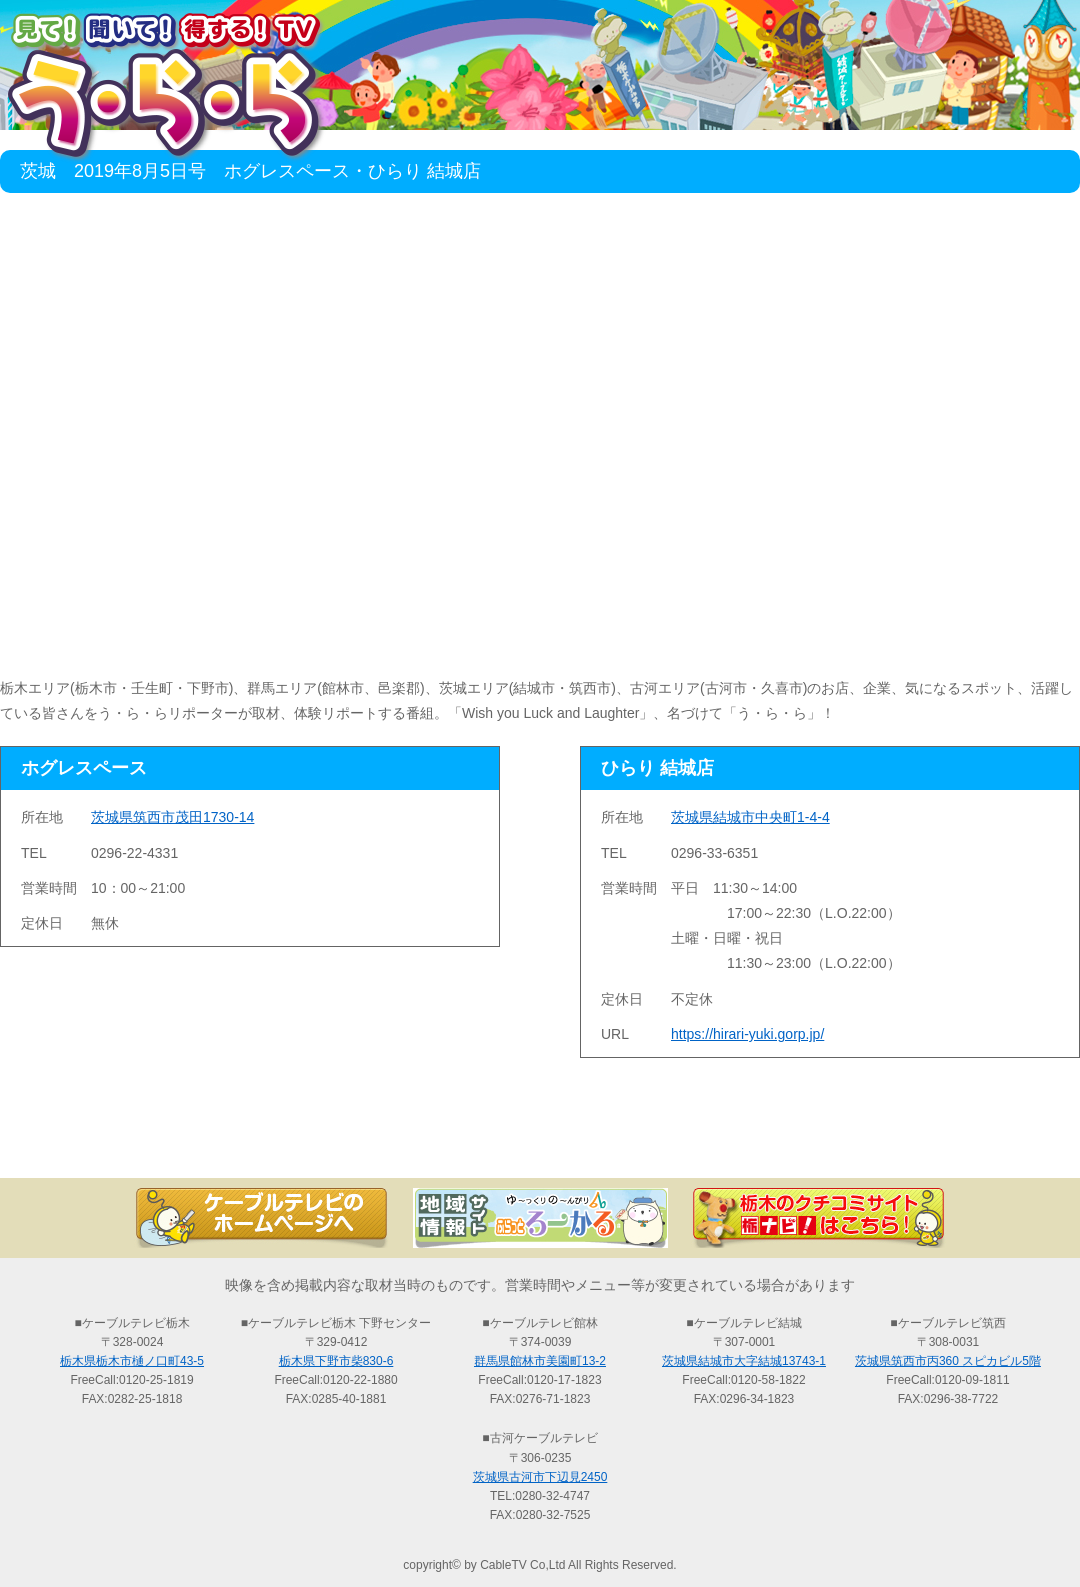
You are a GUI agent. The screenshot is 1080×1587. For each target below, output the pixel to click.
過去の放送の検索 (540, 1143)
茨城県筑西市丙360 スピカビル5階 (948, 1361)
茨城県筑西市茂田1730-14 (172, 817)
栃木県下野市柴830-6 (336, 1361)
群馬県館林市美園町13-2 (540, 1361)
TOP (100, 1143)
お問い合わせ (980, 1143)
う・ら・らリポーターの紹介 (760, 1143)
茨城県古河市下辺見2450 (540, 1477)
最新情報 (320, 1143)
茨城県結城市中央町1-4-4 (750, 817)
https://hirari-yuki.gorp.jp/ (747, 1034)
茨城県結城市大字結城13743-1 (744, 1361)
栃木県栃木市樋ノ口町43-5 (132, 1361)
